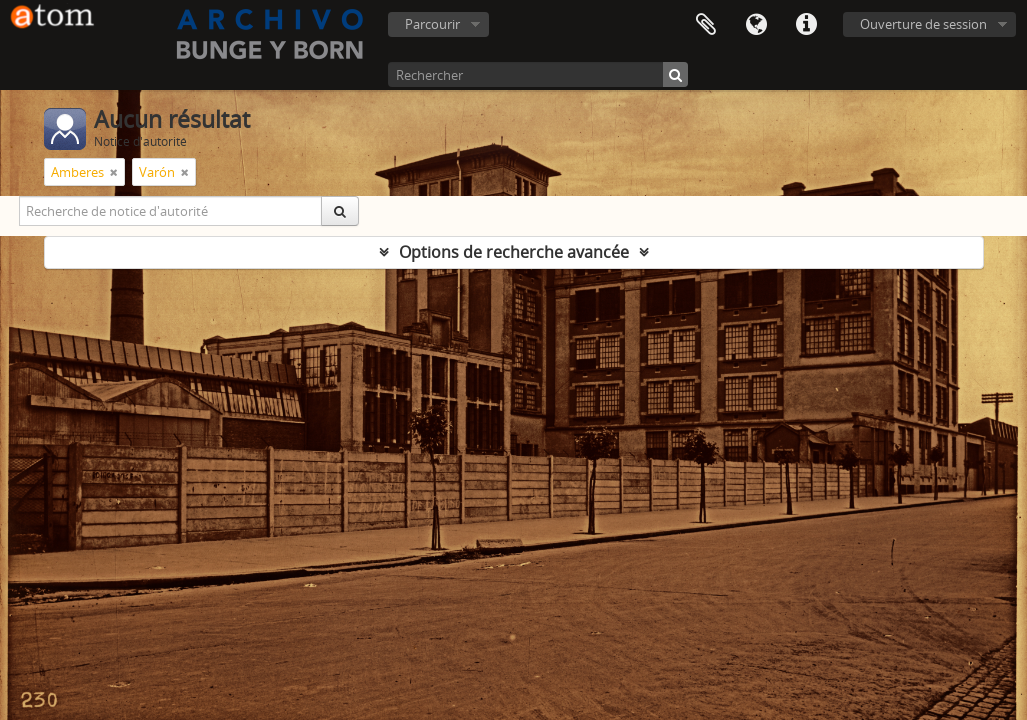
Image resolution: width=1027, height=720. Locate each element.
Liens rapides (806, 25)
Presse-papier (706, 25)
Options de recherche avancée (514, 252)
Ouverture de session (923, 24)
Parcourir (432, 24)
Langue (756, 25)
